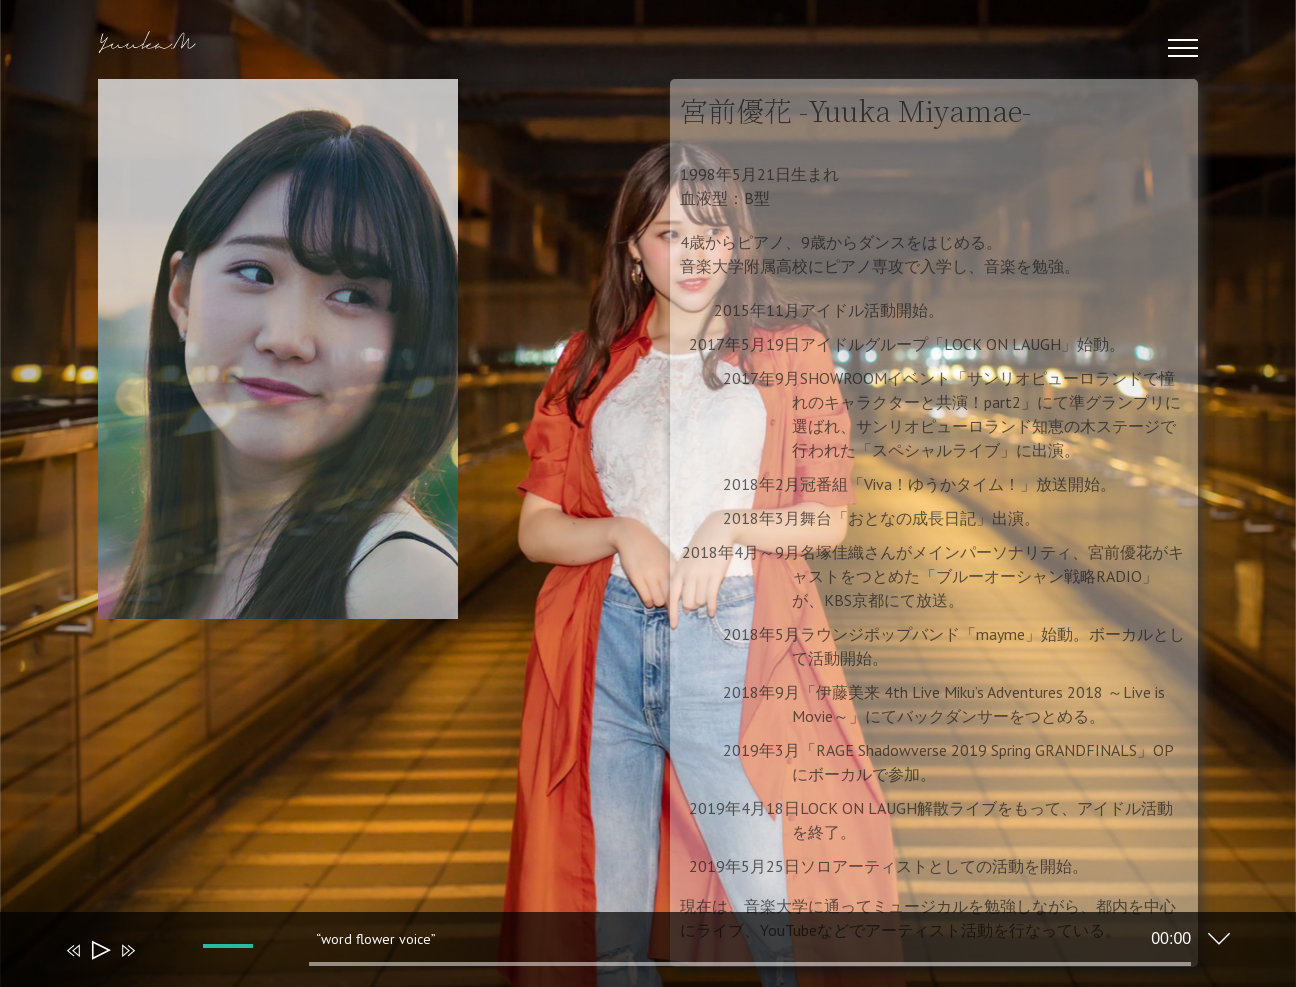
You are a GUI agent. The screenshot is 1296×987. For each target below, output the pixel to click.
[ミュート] (157, 964)
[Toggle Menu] (1183, 48)
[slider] (750, 964)
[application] (633, 954)
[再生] (99, 950)
